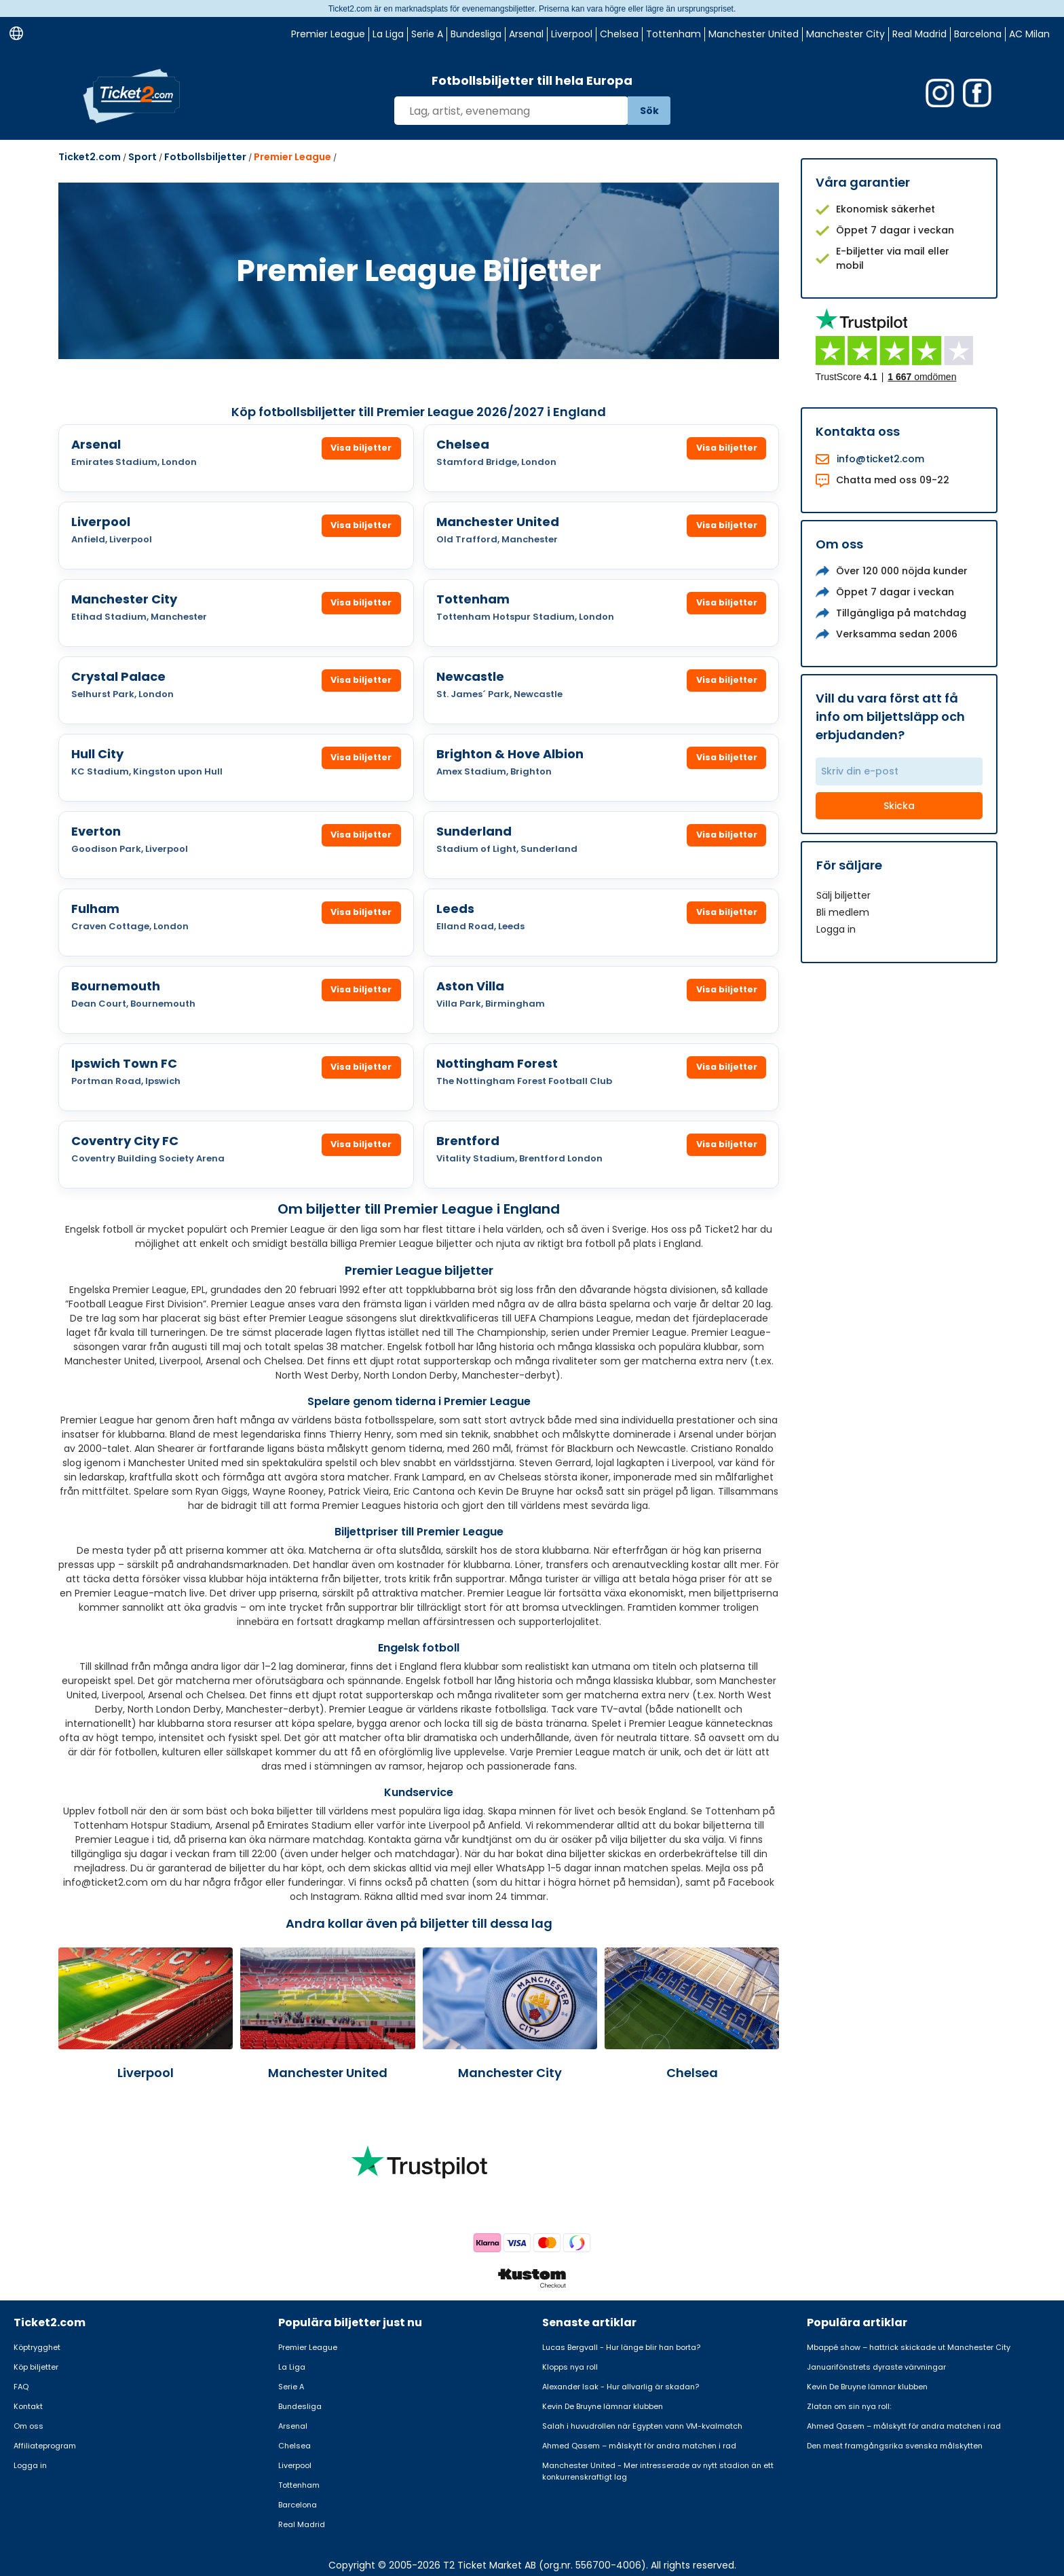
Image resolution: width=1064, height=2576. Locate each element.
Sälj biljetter (843, 895)
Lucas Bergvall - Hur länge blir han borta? (621, 2347)
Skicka (899, 806)
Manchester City (845, 34)
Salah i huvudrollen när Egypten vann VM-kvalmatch (642, 2426)
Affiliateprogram (45, 2445)
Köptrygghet (37, 2347)
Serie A (427, 34)
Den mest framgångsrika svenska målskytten (895, 2445)
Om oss (28, 2426)
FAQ (21, 2386)
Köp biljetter (36, 2367)
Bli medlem (842, 912)
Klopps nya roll (570, 2367)
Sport (142, 157)
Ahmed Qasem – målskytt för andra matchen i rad (639, 2445)
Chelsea (619, 34)
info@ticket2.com (880, 459)
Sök (649, 110)
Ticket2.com (89, 157)
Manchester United (753, 34)
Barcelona (978, 34)
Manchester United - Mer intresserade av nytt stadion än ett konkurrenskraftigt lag (658, 2471)
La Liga (388, 34)
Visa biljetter (360, 448)
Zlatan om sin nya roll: (849, 2406)
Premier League (328, 34)
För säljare (849, 865)
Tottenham (673, 34)
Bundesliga (476, 34)
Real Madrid (919, 34)
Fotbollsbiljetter (205, 157)
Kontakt (28, 2406)
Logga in (836, 929)
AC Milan (1029, 34)
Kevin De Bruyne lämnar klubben (602, 2406)
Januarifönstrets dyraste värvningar (876, 2367)
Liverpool (571, 34)
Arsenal (526, 34)
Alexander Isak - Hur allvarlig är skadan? (620, 2386)
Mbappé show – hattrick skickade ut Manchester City (908, 2347)
